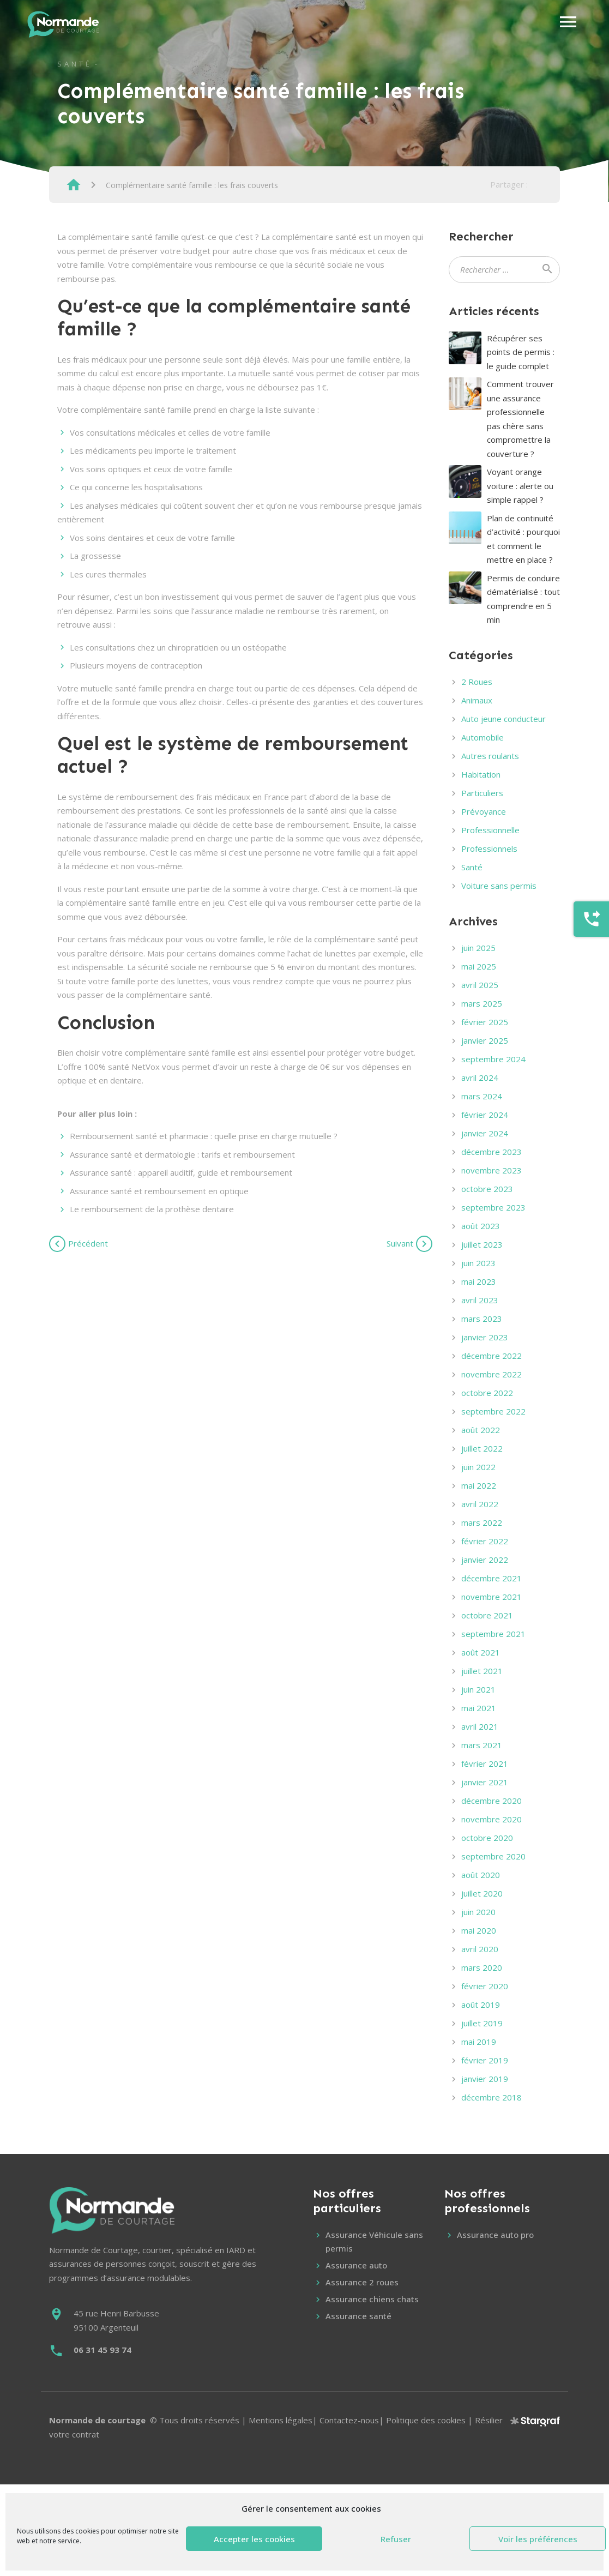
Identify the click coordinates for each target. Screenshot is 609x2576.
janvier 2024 (484, 1133)
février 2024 (484, 1114)
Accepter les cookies (254, 2538)
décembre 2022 (491, 1355)
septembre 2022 (493, 1411)
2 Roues (476, 681)
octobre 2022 (487, 1392)
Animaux (476, 700)
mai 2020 (478, 1930)
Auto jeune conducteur (503, 718)
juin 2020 (478, 1911)
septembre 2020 (493, 1856)
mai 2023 (478, 1281)
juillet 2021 (482, 1670)
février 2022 (484, 1541)
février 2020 (484, 1986)
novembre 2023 (491, 1170)
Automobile (482, 737)
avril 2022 (479, 1503)
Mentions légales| (284, 2420)
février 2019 (484, 2060)
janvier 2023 (484, 1337)
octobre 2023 (487, 1188)
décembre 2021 (491, 1578)
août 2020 (480, 1874)
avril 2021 (479, 1726)
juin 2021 (478, 1689)
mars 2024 (481, 1096)
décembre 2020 (491, 1800)
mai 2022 (478, 1485)
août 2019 (480, 2004)
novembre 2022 (491, 1374)
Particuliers (482, 792)
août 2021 (480, 1652)
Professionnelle (490, 829)
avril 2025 (479, 984)
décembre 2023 (491, 1151)
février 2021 (484, 1763)
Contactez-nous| (352, 2420)
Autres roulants (490, 755)
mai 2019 (478, 2041)
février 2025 (484, 1021)
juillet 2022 (482, 1448)
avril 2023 (479, 1300)
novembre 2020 (491, 1819)
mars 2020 (481, 1967)
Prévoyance (483, 811)
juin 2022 (478, 1466)
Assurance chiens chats (372, 2299)
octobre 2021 (487, 1615)
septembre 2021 (493, 1633)
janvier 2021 (484, 1782)
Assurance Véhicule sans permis (374, 2241)
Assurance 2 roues (362, 2282)
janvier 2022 (484, 1559)
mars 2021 (481, 1745)
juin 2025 (478, 947)
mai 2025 (478, 966)
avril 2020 (479, 1948)
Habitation (481, 774)
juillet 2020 (482, 1893)
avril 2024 (479, 1077)
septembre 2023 (493, 1207)
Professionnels (489, 848)
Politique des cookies (426, 2420)
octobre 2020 (487, 1837)
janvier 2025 (484, 1040)
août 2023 (480, 1225)
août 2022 (480, 1429)
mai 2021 (478, 1707)
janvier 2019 (484, 2078)
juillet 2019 (482, 2023)
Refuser (396, 2538)
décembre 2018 (491, 2097)
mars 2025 (481, 1003)
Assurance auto (356, 2265)
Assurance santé (358, 2315)
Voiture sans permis (498, 885)
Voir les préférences (537, 2538)
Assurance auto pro (495, 2234)
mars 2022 (481, 1522)
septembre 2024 (493, 1059)
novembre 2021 (491, 1596)
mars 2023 (481, 1318)
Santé (74, 64)
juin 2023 (478, 1262)
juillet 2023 (482, 1244)
